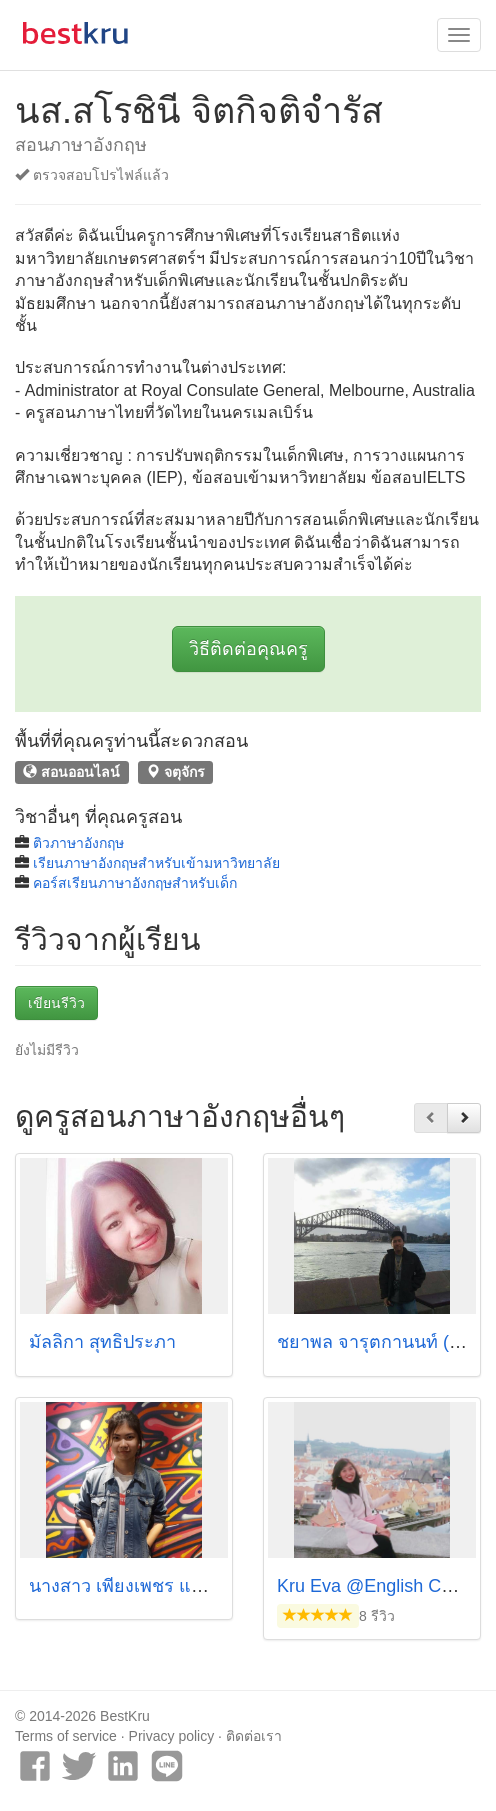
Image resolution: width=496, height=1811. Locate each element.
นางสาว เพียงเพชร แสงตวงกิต (147, 1586)
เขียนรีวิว (56, 1003)
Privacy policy (172, 1736)
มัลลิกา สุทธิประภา (102, 1342)
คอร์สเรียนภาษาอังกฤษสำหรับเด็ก (135, 883)
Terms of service (66, 1736)
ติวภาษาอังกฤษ (78, 843)
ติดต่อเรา (254, 1736)
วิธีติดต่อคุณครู (248, 649)
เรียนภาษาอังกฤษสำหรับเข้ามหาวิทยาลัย (156, 863)
